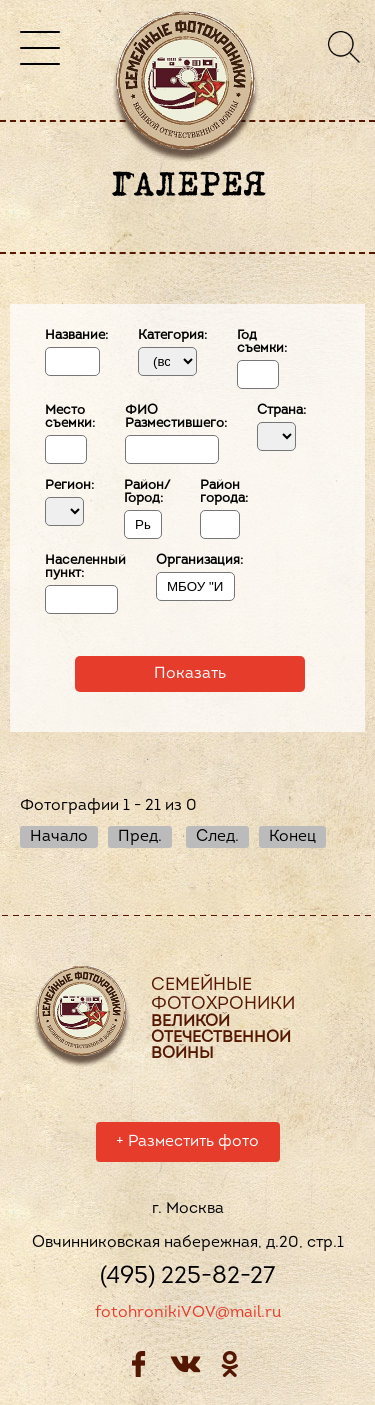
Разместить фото (187, 1145)
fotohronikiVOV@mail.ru (188, 1316)
